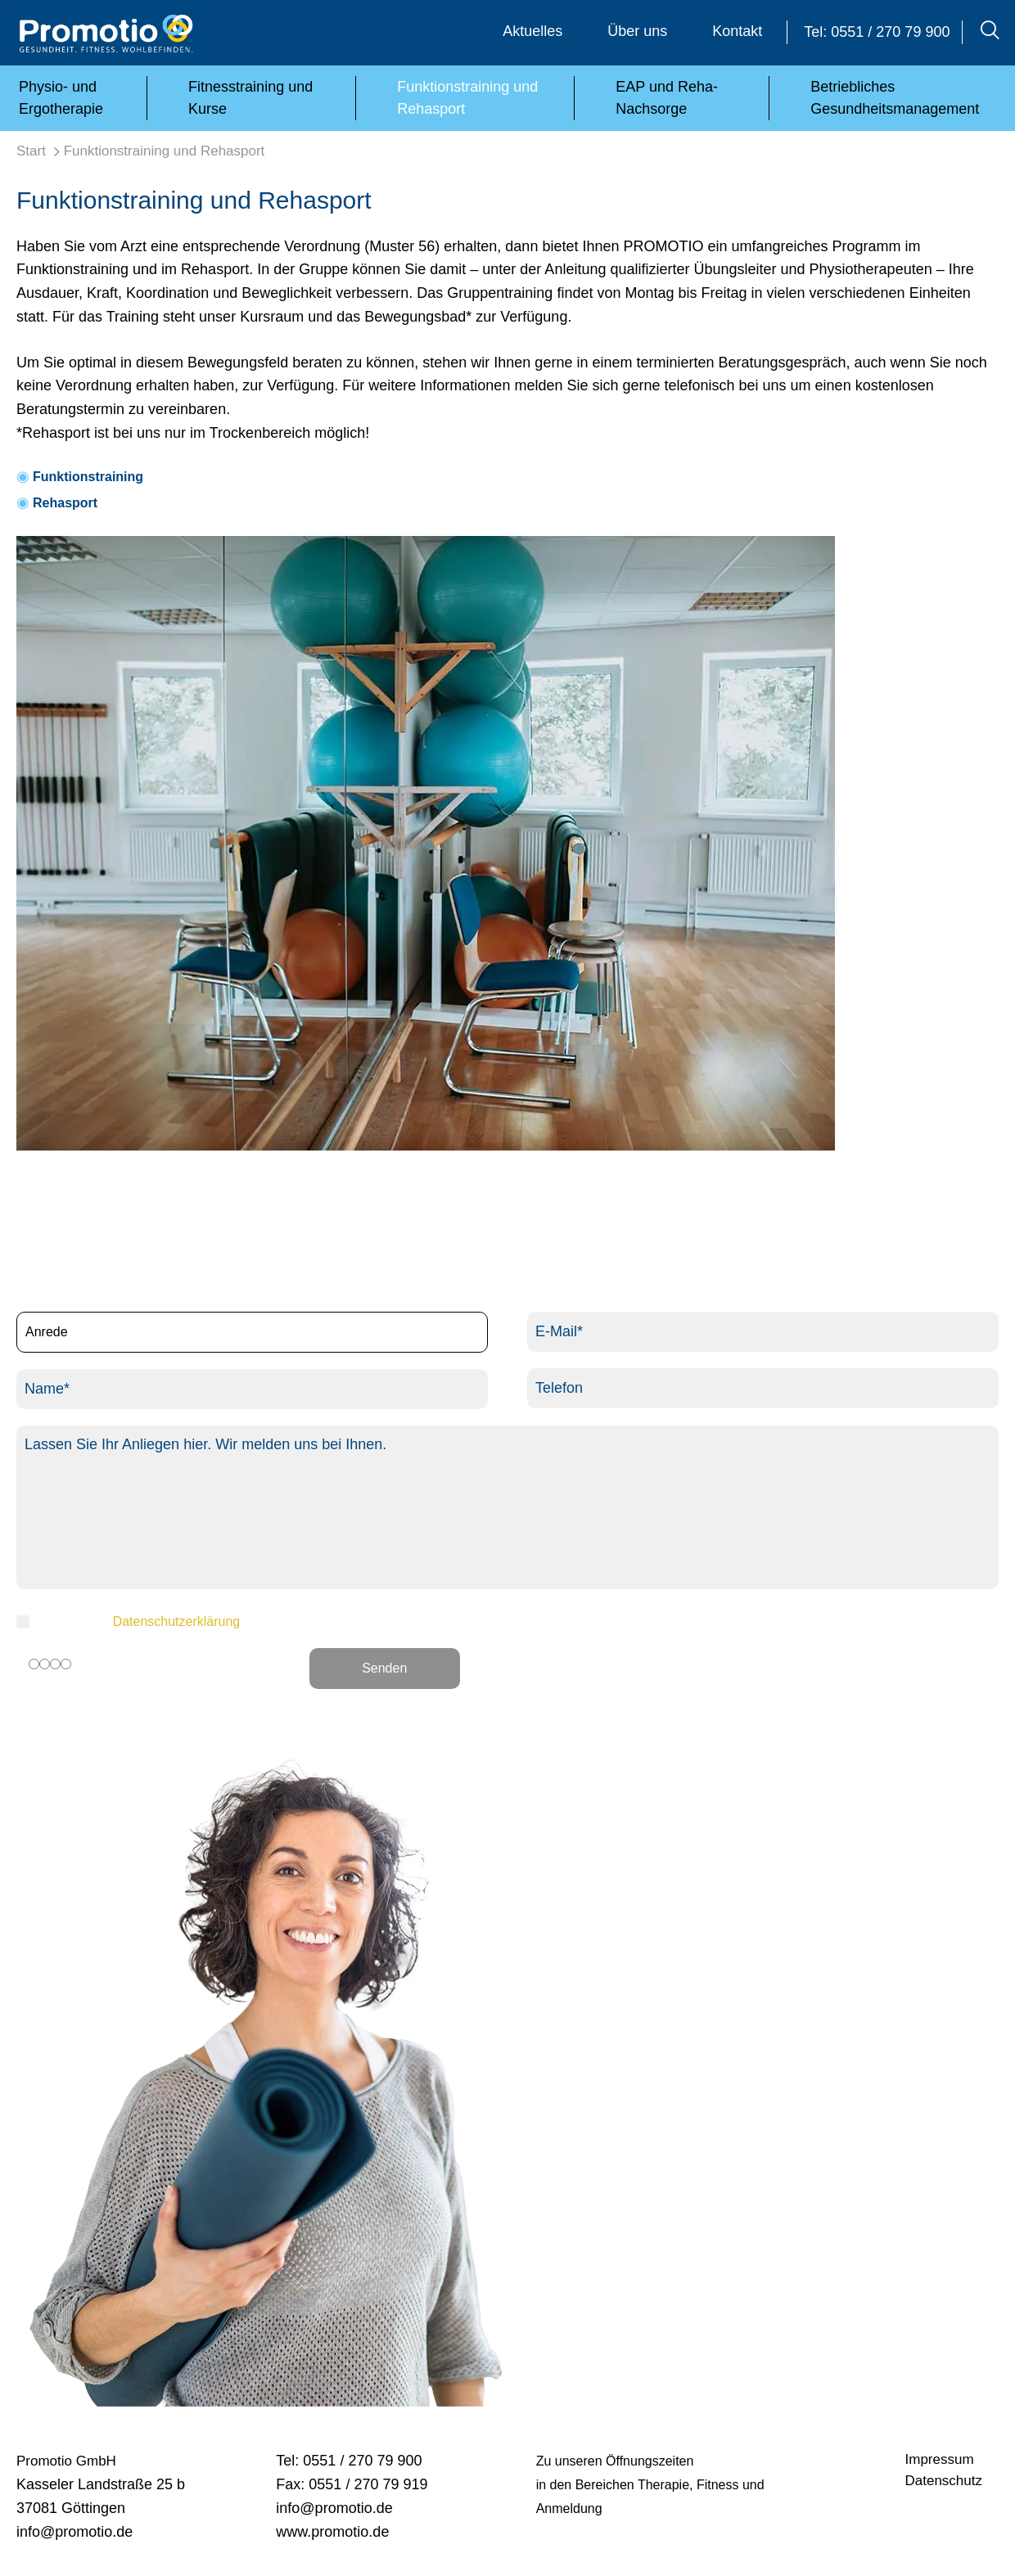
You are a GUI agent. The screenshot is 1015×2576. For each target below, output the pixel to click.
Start (31, 151)
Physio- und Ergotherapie (61, 98)
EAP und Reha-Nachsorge (667, 98)
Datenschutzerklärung (177, 1621)
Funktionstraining (88, 477)
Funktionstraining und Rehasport (467, 98)
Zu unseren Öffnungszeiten (615, 2461)
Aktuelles (532, 31)
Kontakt (737, 31)
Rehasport (65, 503)
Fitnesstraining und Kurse (250, 98)
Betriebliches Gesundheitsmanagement (894, 98)
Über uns (637, 31)
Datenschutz (944, 2480)
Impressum (939, 2459)
